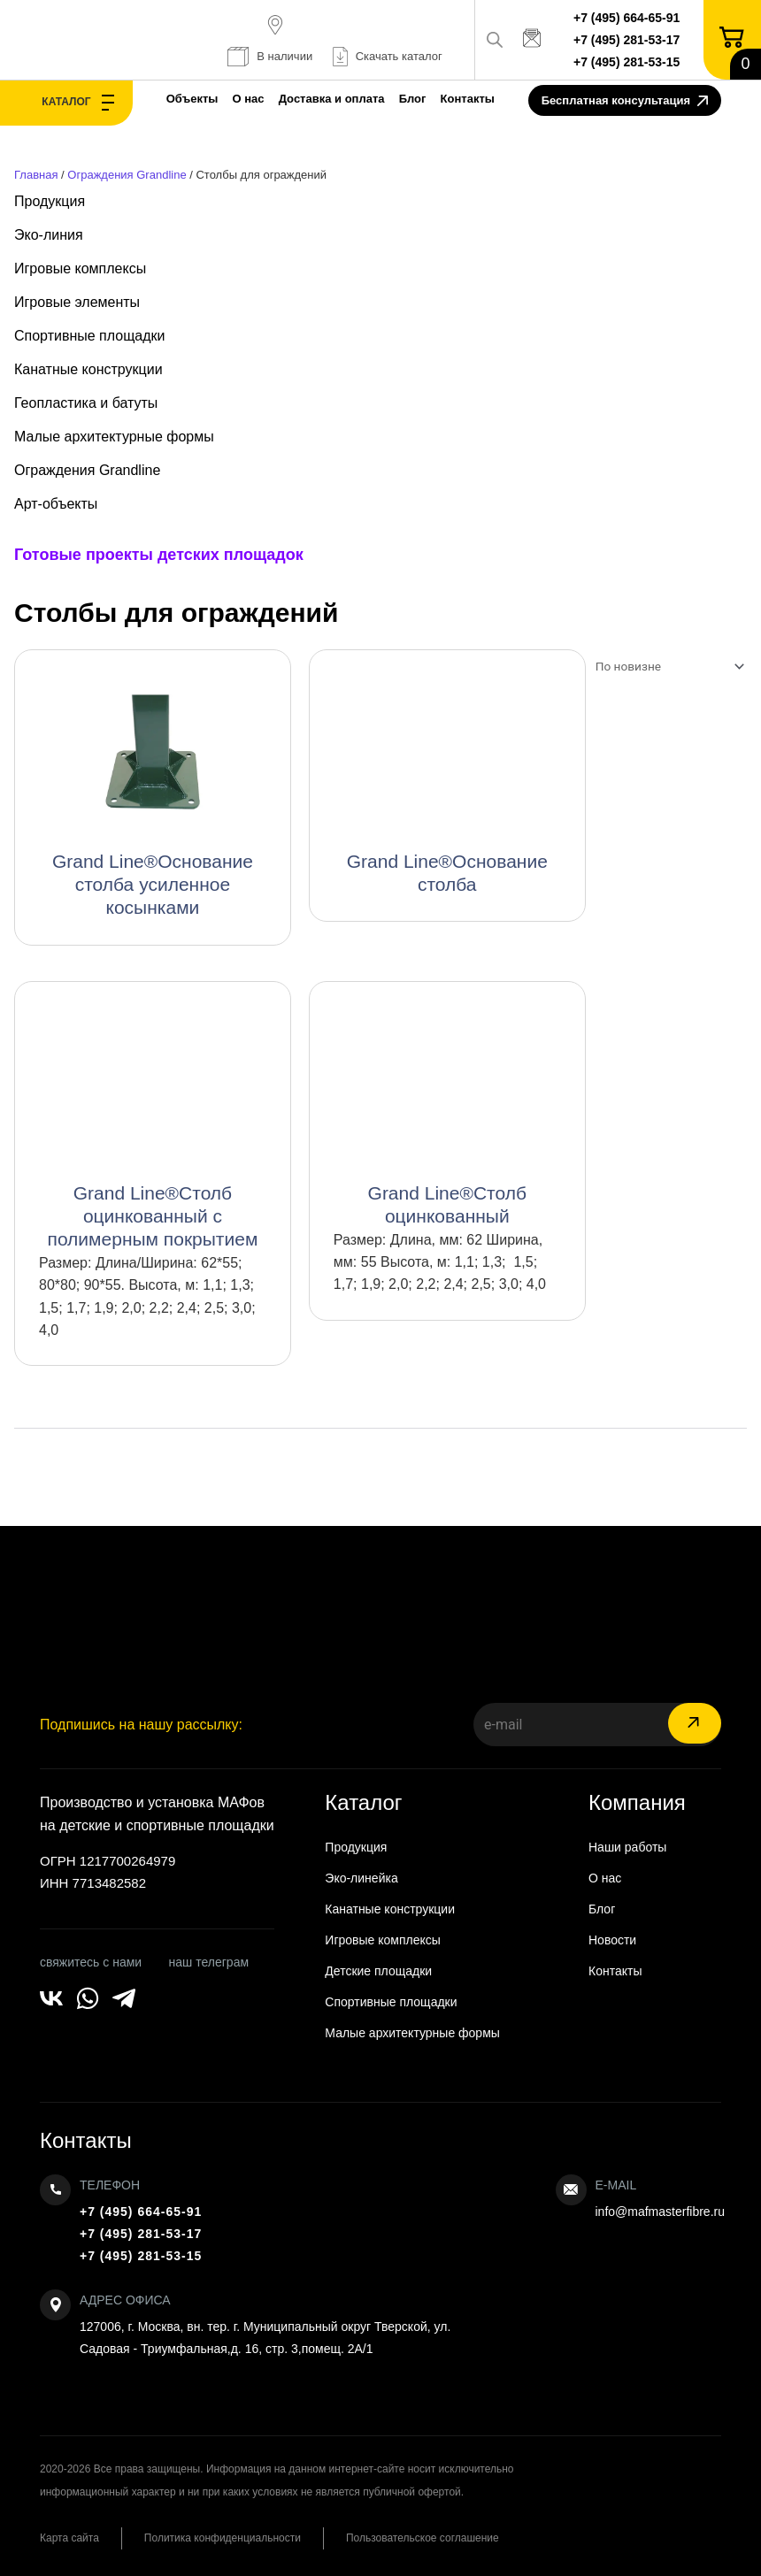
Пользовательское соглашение (422, 2538)
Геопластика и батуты (86, 402)
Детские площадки (378, 1971)
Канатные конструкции (88, 369)
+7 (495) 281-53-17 (626, 40)
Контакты (468, 98)
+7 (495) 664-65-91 (626, 18)
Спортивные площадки (89, 335)
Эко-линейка (361, 1878)
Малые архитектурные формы (114, 436)
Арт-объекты (55, 503)
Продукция (49, 201)
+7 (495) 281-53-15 (626, 62)
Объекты (192, 98)
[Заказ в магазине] (666, 666)
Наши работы (627, 1847)
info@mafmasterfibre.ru (660, 2211)
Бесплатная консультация (625, 102)
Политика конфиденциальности (222, 2538)
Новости (612, 1940)
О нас (249, 98)
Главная (36, 174)
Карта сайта (69, 2538)
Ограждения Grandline (126, 174)
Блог (413, 98)
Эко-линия (48, 234)
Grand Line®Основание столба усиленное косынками (152, 884)
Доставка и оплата (332, 98)
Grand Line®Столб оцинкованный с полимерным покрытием (153, 1216)
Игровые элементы (77, 302)
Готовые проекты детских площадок (159, 555)
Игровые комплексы (80, 268)
